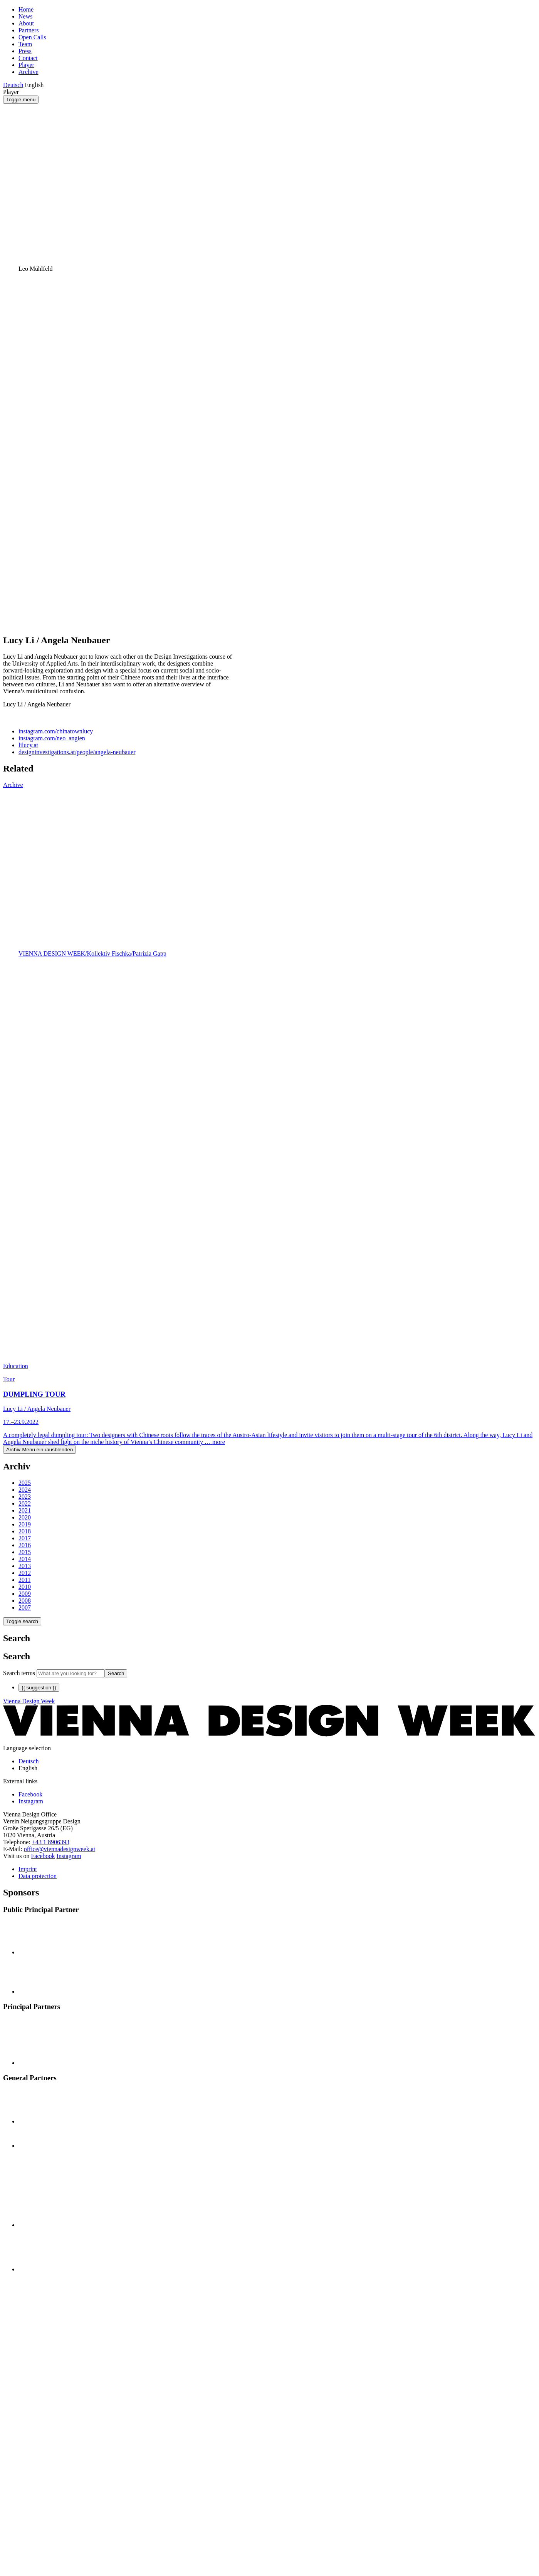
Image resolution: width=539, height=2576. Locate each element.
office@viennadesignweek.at (59, 1849)
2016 (24, 1545)
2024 (24, 1489)
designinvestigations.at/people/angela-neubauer (76, 752)
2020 (24, 1517)
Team (25, 44)
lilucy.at (28, 745)
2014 (24, 1559)
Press (25, 51)
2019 (24, 1524)
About (26, 23)
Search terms (19, 1673)
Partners (28, 30)
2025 (24, 1482)
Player (26, 65)
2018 (24, 1531)
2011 (24, 1579)
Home (26, 9)
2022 (24, 1503)
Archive (28, 72)
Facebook (43, 1856)
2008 (24, 1600)
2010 (24, 1586)
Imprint (27, 1869)
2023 (24, 1496)
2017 (24, 1538)
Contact (28, 58)
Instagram (69, 1856)
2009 (24, 1593)
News (25, 16)
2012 (24, 1573)
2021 (24, 1510)
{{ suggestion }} (39, 1687)
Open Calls (32, 37)
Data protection (37, 1876)
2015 (24, 1552)
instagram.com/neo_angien (51, 738)
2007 (24, 1607)
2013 (24, 1566)
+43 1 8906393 (50, 1842)
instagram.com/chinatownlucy (55, 731)
